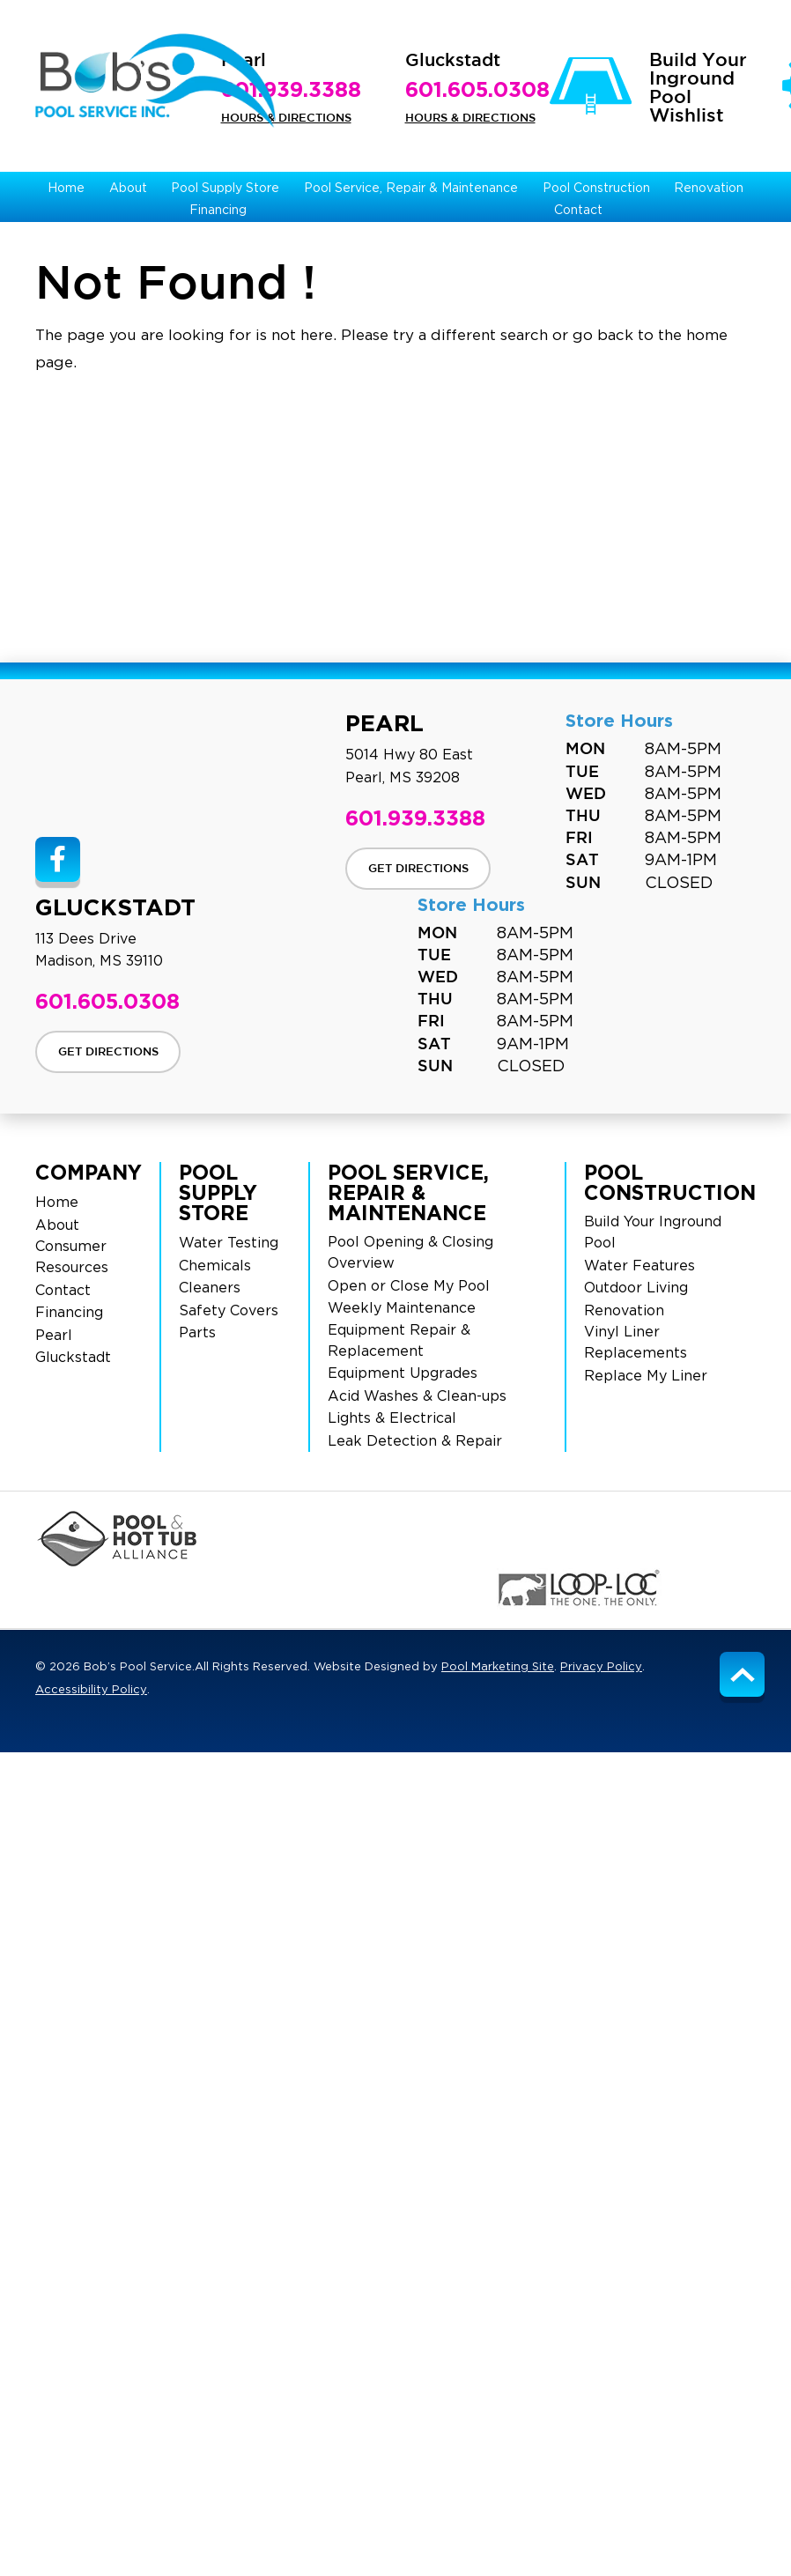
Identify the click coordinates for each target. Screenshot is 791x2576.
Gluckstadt (73, 1358)
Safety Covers (228, 1311)
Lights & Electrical (392, 1418)
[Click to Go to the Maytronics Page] (219, 1588)
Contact (63, 1291)
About (57, 1225)
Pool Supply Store (218, 1192)
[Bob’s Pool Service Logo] (155, 80)
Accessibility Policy (91, 1690)
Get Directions (418, 868)
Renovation (624, 1311)
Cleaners (209, 1288)
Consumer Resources (71, 1257)
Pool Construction (670, 1182)
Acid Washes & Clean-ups (417, 1396)
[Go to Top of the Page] (742, 1674)
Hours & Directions (286, 118)
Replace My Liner (645, 1376)
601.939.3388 (291, 89)
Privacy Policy (601, 1667)
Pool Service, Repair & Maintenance (408, 1192)
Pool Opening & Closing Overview (410, 1252)
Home (56, 1202)
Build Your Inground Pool (652, 1232)
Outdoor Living (636, 1288)
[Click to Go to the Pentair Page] (553, 1539)
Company (88, 1172)
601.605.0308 (477, 89)
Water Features (639, 1266)
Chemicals (215, 1266)
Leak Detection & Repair (415, 1441)
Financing (69, 1313)
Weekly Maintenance (402, 1308)
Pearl (53, 1336)
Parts (197, 1333)
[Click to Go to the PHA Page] (116, 1538)
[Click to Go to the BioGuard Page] (699, 1538)
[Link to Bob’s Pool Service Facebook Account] (57, 859)
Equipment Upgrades (402, 1373)
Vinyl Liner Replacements (635, 1342)
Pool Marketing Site (497, 1667)
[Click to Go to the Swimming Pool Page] (332, 1538)
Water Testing (228, 1243)
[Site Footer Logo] (155, 772)
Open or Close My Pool (409, 1286)
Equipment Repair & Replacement (399, 1340)
